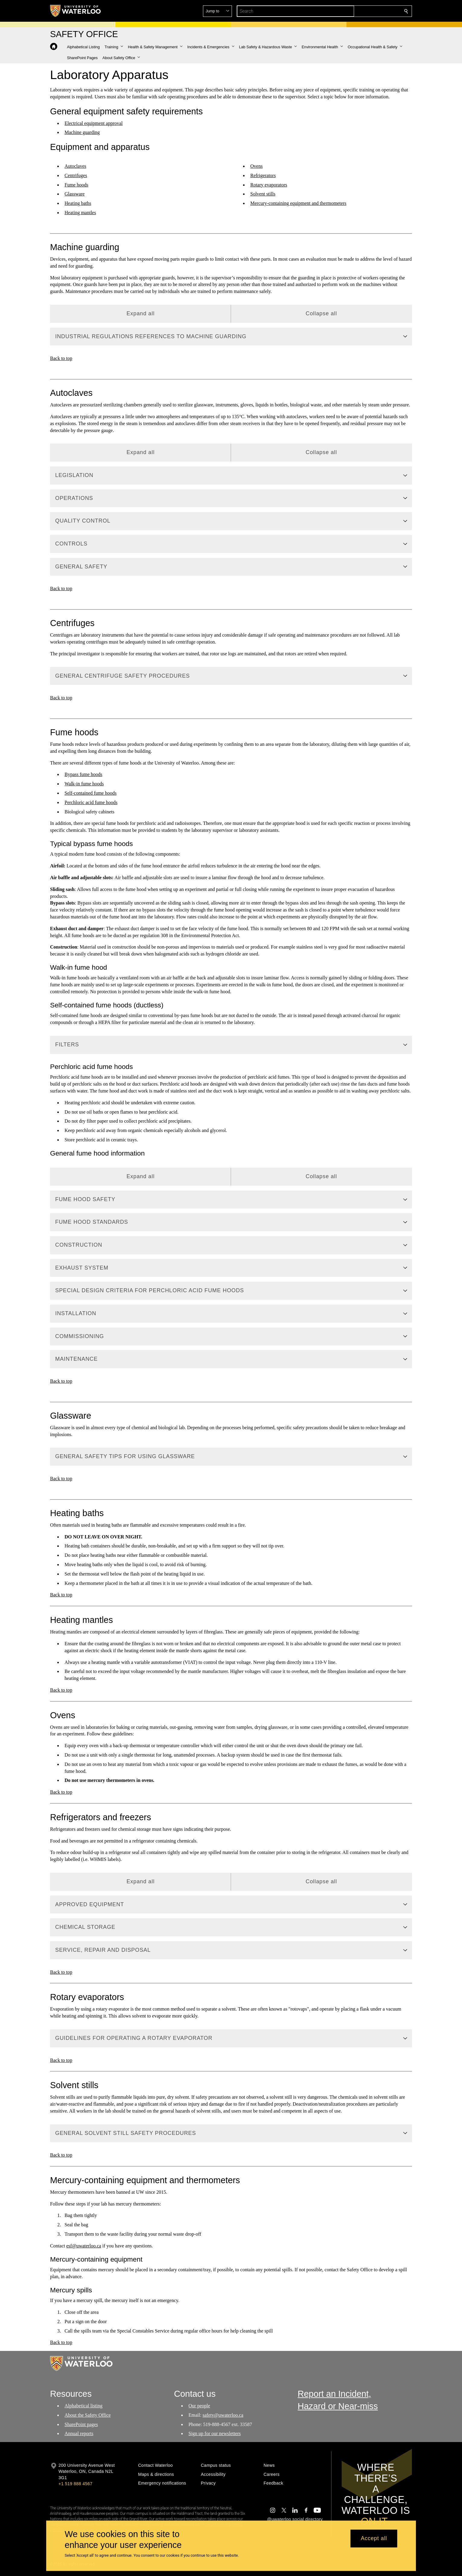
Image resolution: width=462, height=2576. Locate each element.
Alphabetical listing (84, 2405)
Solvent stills (262, 194)
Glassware (75, 194)
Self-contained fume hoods (90, 793)
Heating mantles (80, 212)
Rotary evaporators (268, 184)
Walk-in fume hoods (84, 783)
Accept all (374, 2539)
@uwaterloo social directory (295, 2519)
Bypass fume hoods (83, 774)
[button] (362, 11)
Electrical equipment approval (94, 123)
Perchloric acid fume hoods (91, 802)
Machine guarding (82, 132)
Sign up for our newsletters (214, 2433)
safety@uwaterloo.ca (222, 2415)
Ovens (256, 166)
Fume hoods (76, 184)
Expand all (140, 313)
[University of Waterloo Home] (75, 11)
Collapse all (321, 313)
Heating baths (78, 203)
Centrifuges (76, 175)
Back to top (61, 358)
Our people (199, 2405)
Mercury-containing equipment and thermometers (298, 203)
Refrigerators (263, 175)
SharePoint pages (81, 2424)
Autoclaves (75, 166)
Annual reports (79, 2433)
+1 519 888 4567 (75, 2483)
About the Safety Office (88, 2415)
